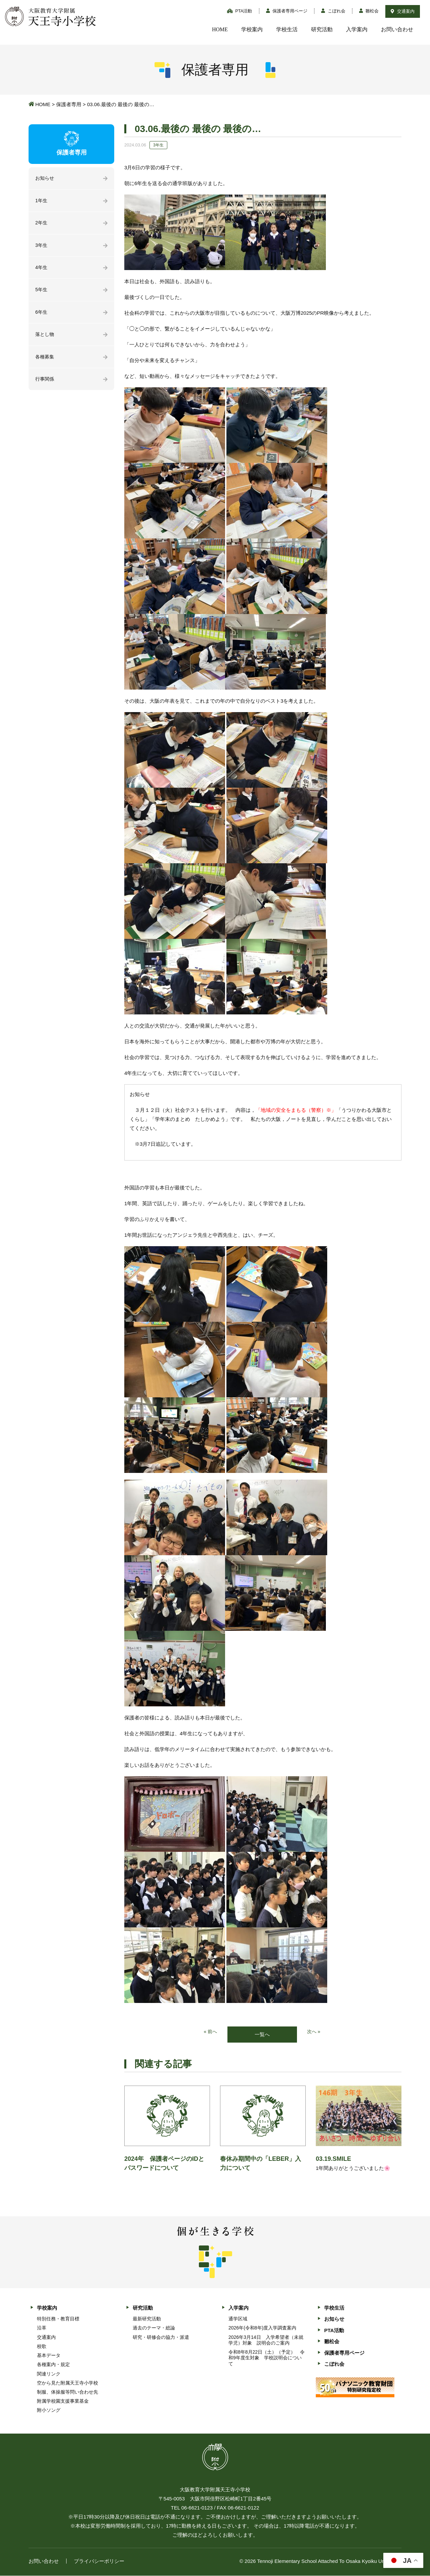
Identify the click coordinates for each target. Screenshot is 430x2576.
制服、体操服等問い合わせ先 (67, 2392)
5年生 (41, 293)
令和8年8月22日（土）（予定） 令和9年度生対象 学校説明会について (266, 2358)
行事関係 (45, 384)
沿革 (41, 2328)
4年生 (41, 270)
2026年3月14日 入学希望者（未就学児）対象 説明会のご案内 (265, 2340)
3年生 (41, 247)
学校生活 (287, 29)
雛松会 (369, 10)
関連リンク (48, 2374)
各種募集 (45, 361)
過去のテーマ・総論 (154, 2328)
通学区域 (237, 2319)
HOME (220, 29)
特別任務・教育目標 (58, 2319)
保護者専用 (68, 104)
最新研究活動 (147, 2319)
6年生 (41, 315)
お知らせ (45, 178)
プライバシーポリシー (99, 2561)
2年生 (41, 224)
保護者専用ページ (287, 10)
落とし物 (45, 338)
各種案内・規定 (53, 2365)
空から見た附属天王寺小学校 (67, 2383)
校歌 (41, 2346)
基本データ (48, 2356)
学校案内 (252, 29)
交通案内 (403, 11)
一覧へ (262, 2035)
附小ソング (48, 2410)
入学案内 (357, 29)
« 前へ (210, 2032)
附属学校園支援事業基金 (63, 2401)
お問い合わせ (397, 29)
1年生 (41, 201)
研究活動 (322, 29)
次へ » (314, 2032)
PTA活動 (239, 10)
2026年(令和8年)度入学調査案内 (262, 2328)
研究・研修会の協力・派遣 (161, 2337)
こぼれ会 (333, 10)
